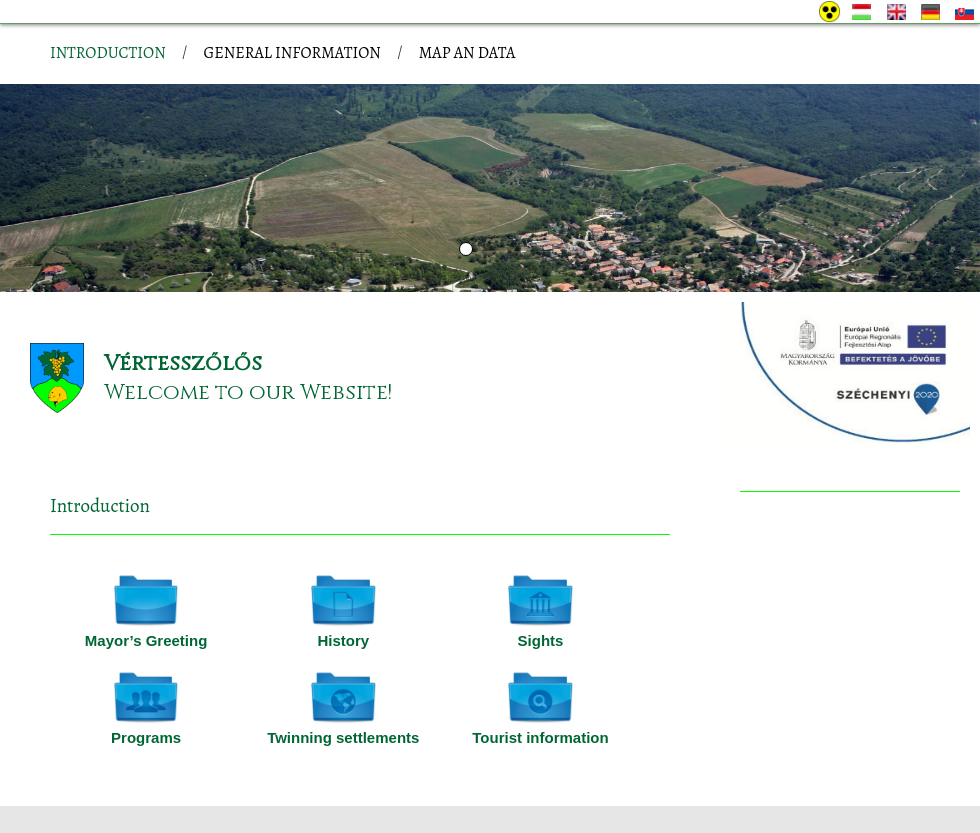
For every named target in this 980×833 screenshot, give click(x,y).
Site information (276, 760)
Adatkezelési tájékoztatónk (335, 811)
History (343, 560)
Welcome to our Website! (248, 312)
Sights (541, 560)
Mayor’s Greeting (146, 560)
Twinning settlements (343, 657)
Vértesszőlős (183, 283)
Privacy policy (164, 760)
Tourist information (540, 657)
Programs (146, 657)
